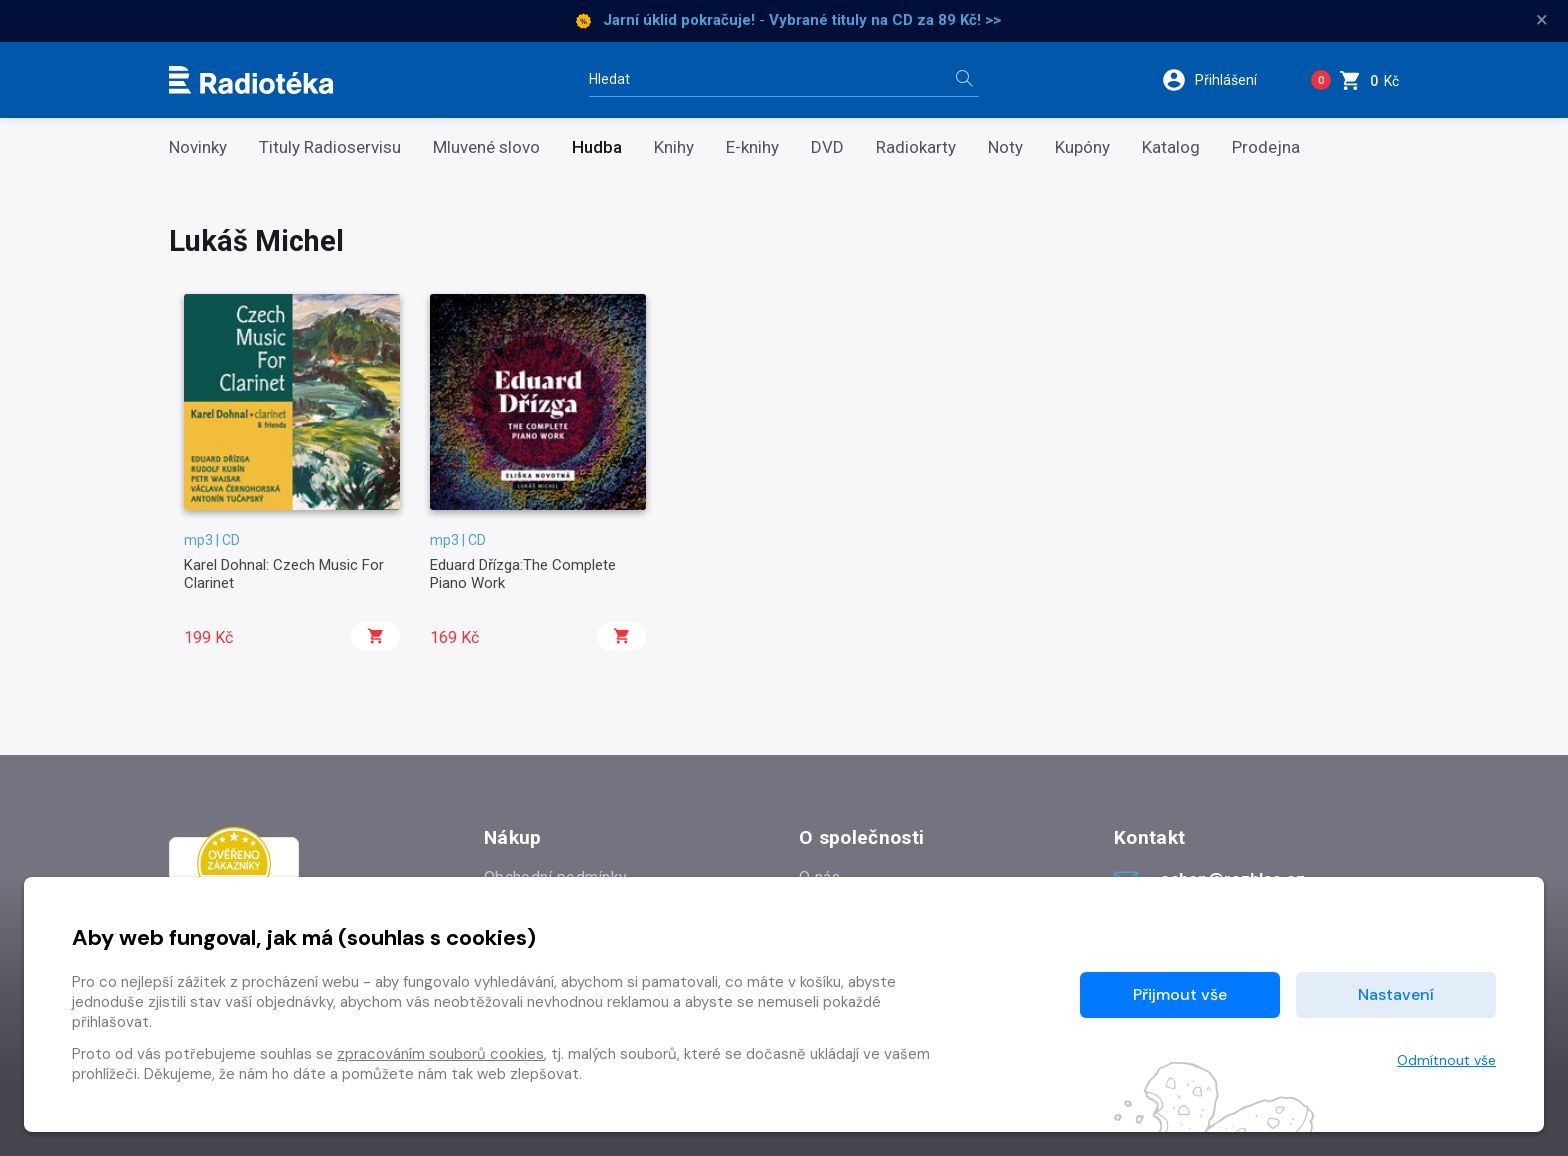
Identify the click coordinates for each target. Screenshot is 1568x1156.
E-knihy (752, 147)
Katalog (1171, 147)
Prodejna (1266, 147)
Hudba (597, 147)
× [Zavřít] (1542, 20)
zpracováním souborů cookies (440, 1054)
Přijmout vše (1180, 994)
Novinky (198, 147)
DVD (827, 147)
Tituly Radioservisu (330, 147)
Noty (1005, 147)
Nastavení (1396, 994)
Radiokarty (916, 147)
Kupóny (1082, 147)
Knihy (674, 147)
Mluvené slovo (486, 147)
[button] (1222, 80)
